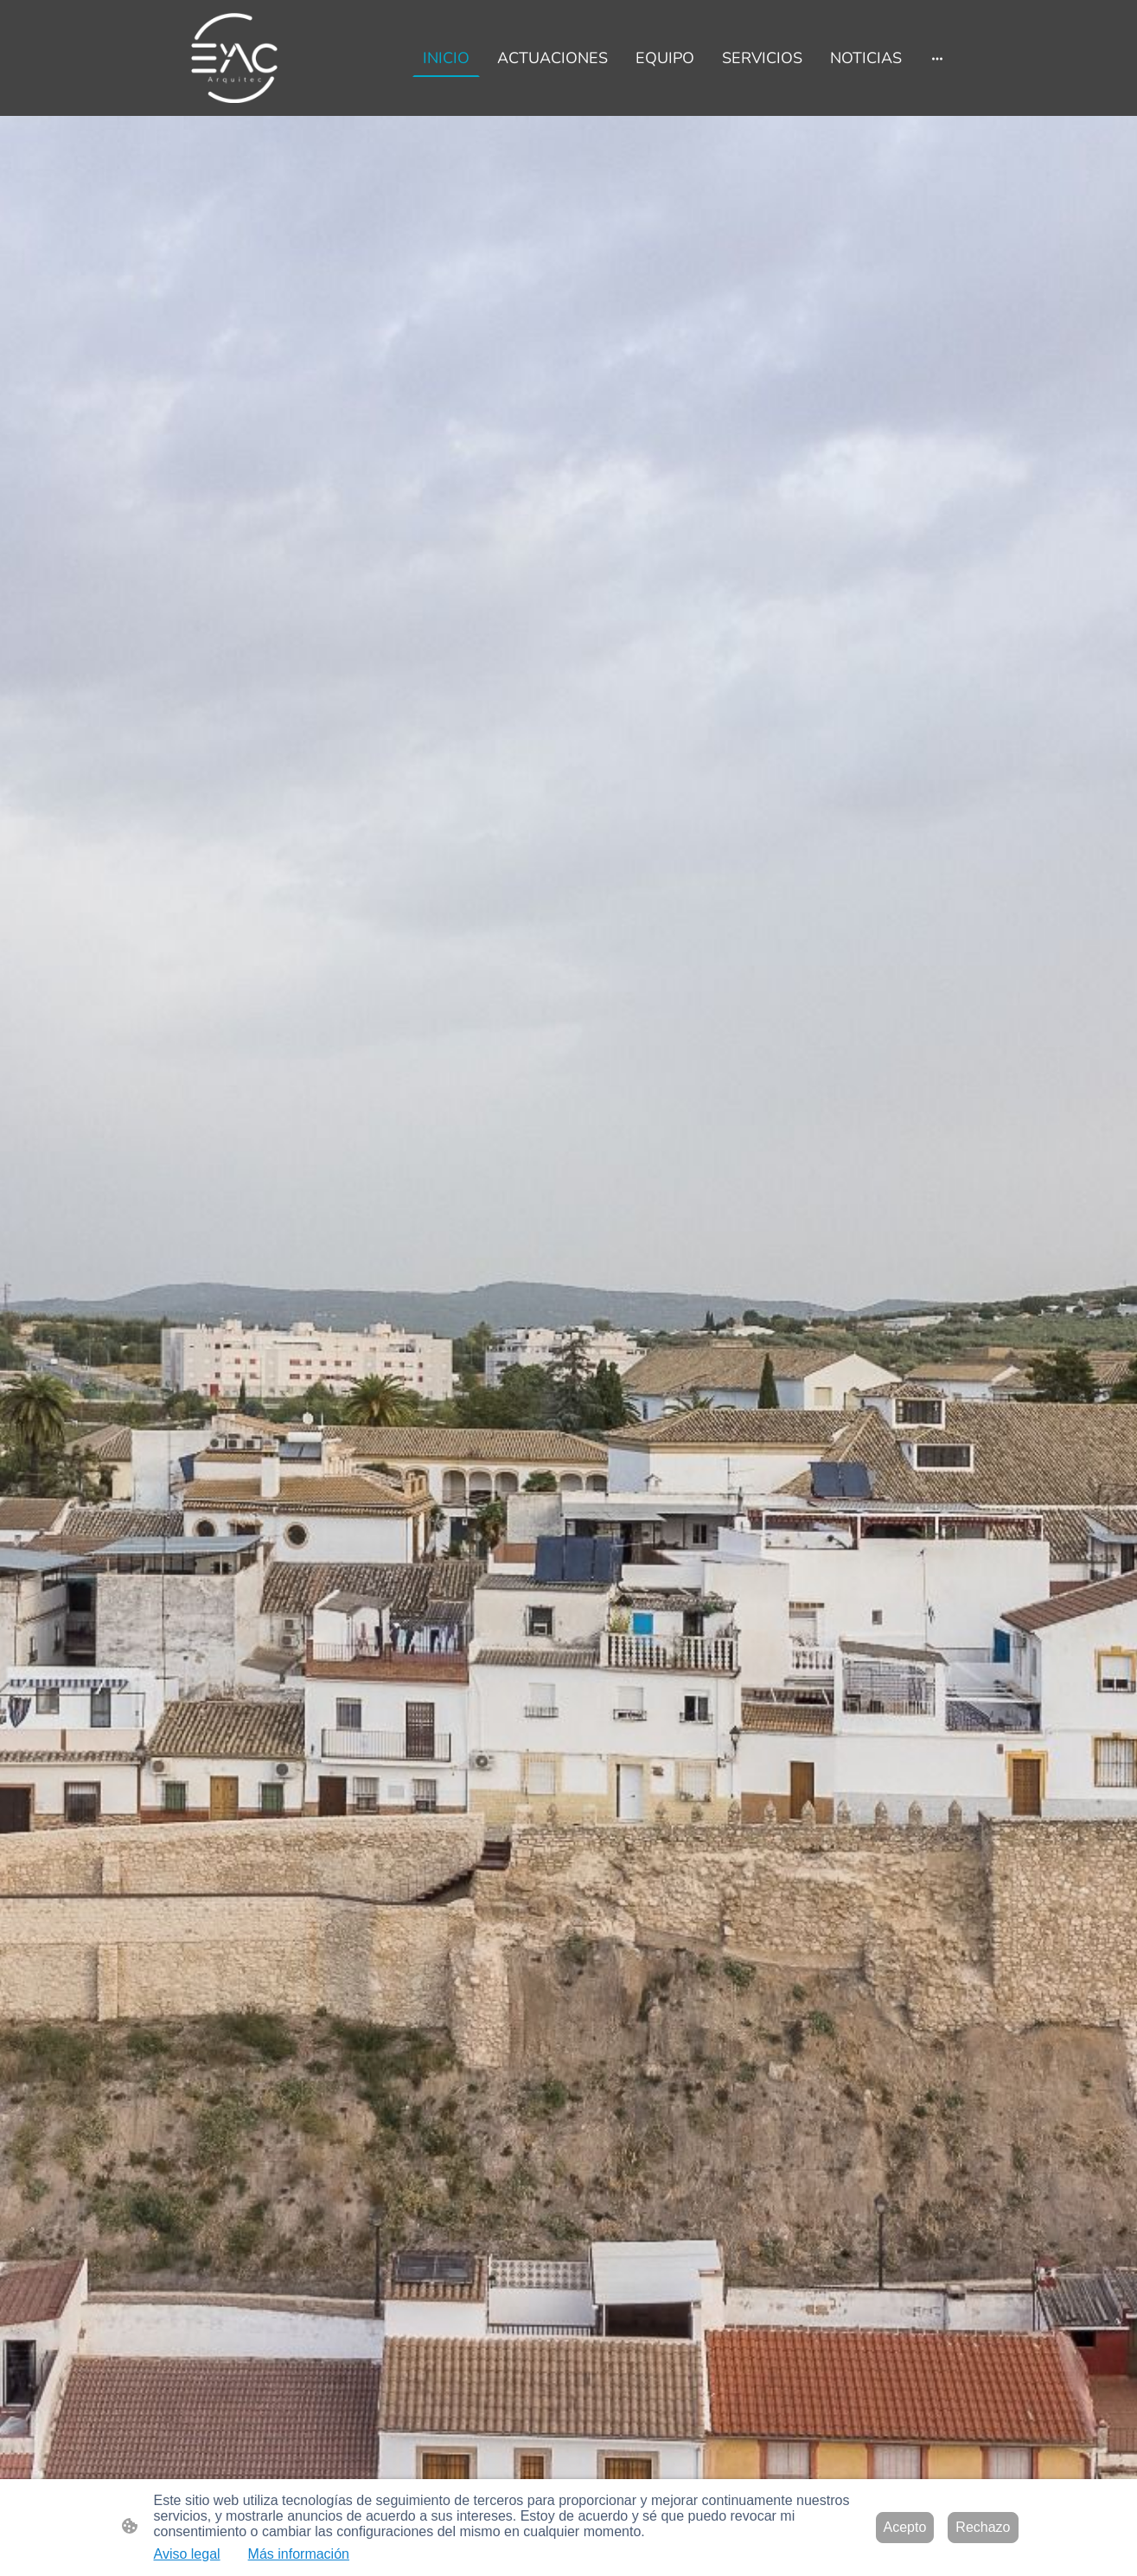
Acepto (905, 2527)
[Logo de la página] (235, 58)
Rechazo (982, 2527)
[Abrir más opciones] (937, 57)
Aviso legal (187, 2554)
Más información (298, 2554)
